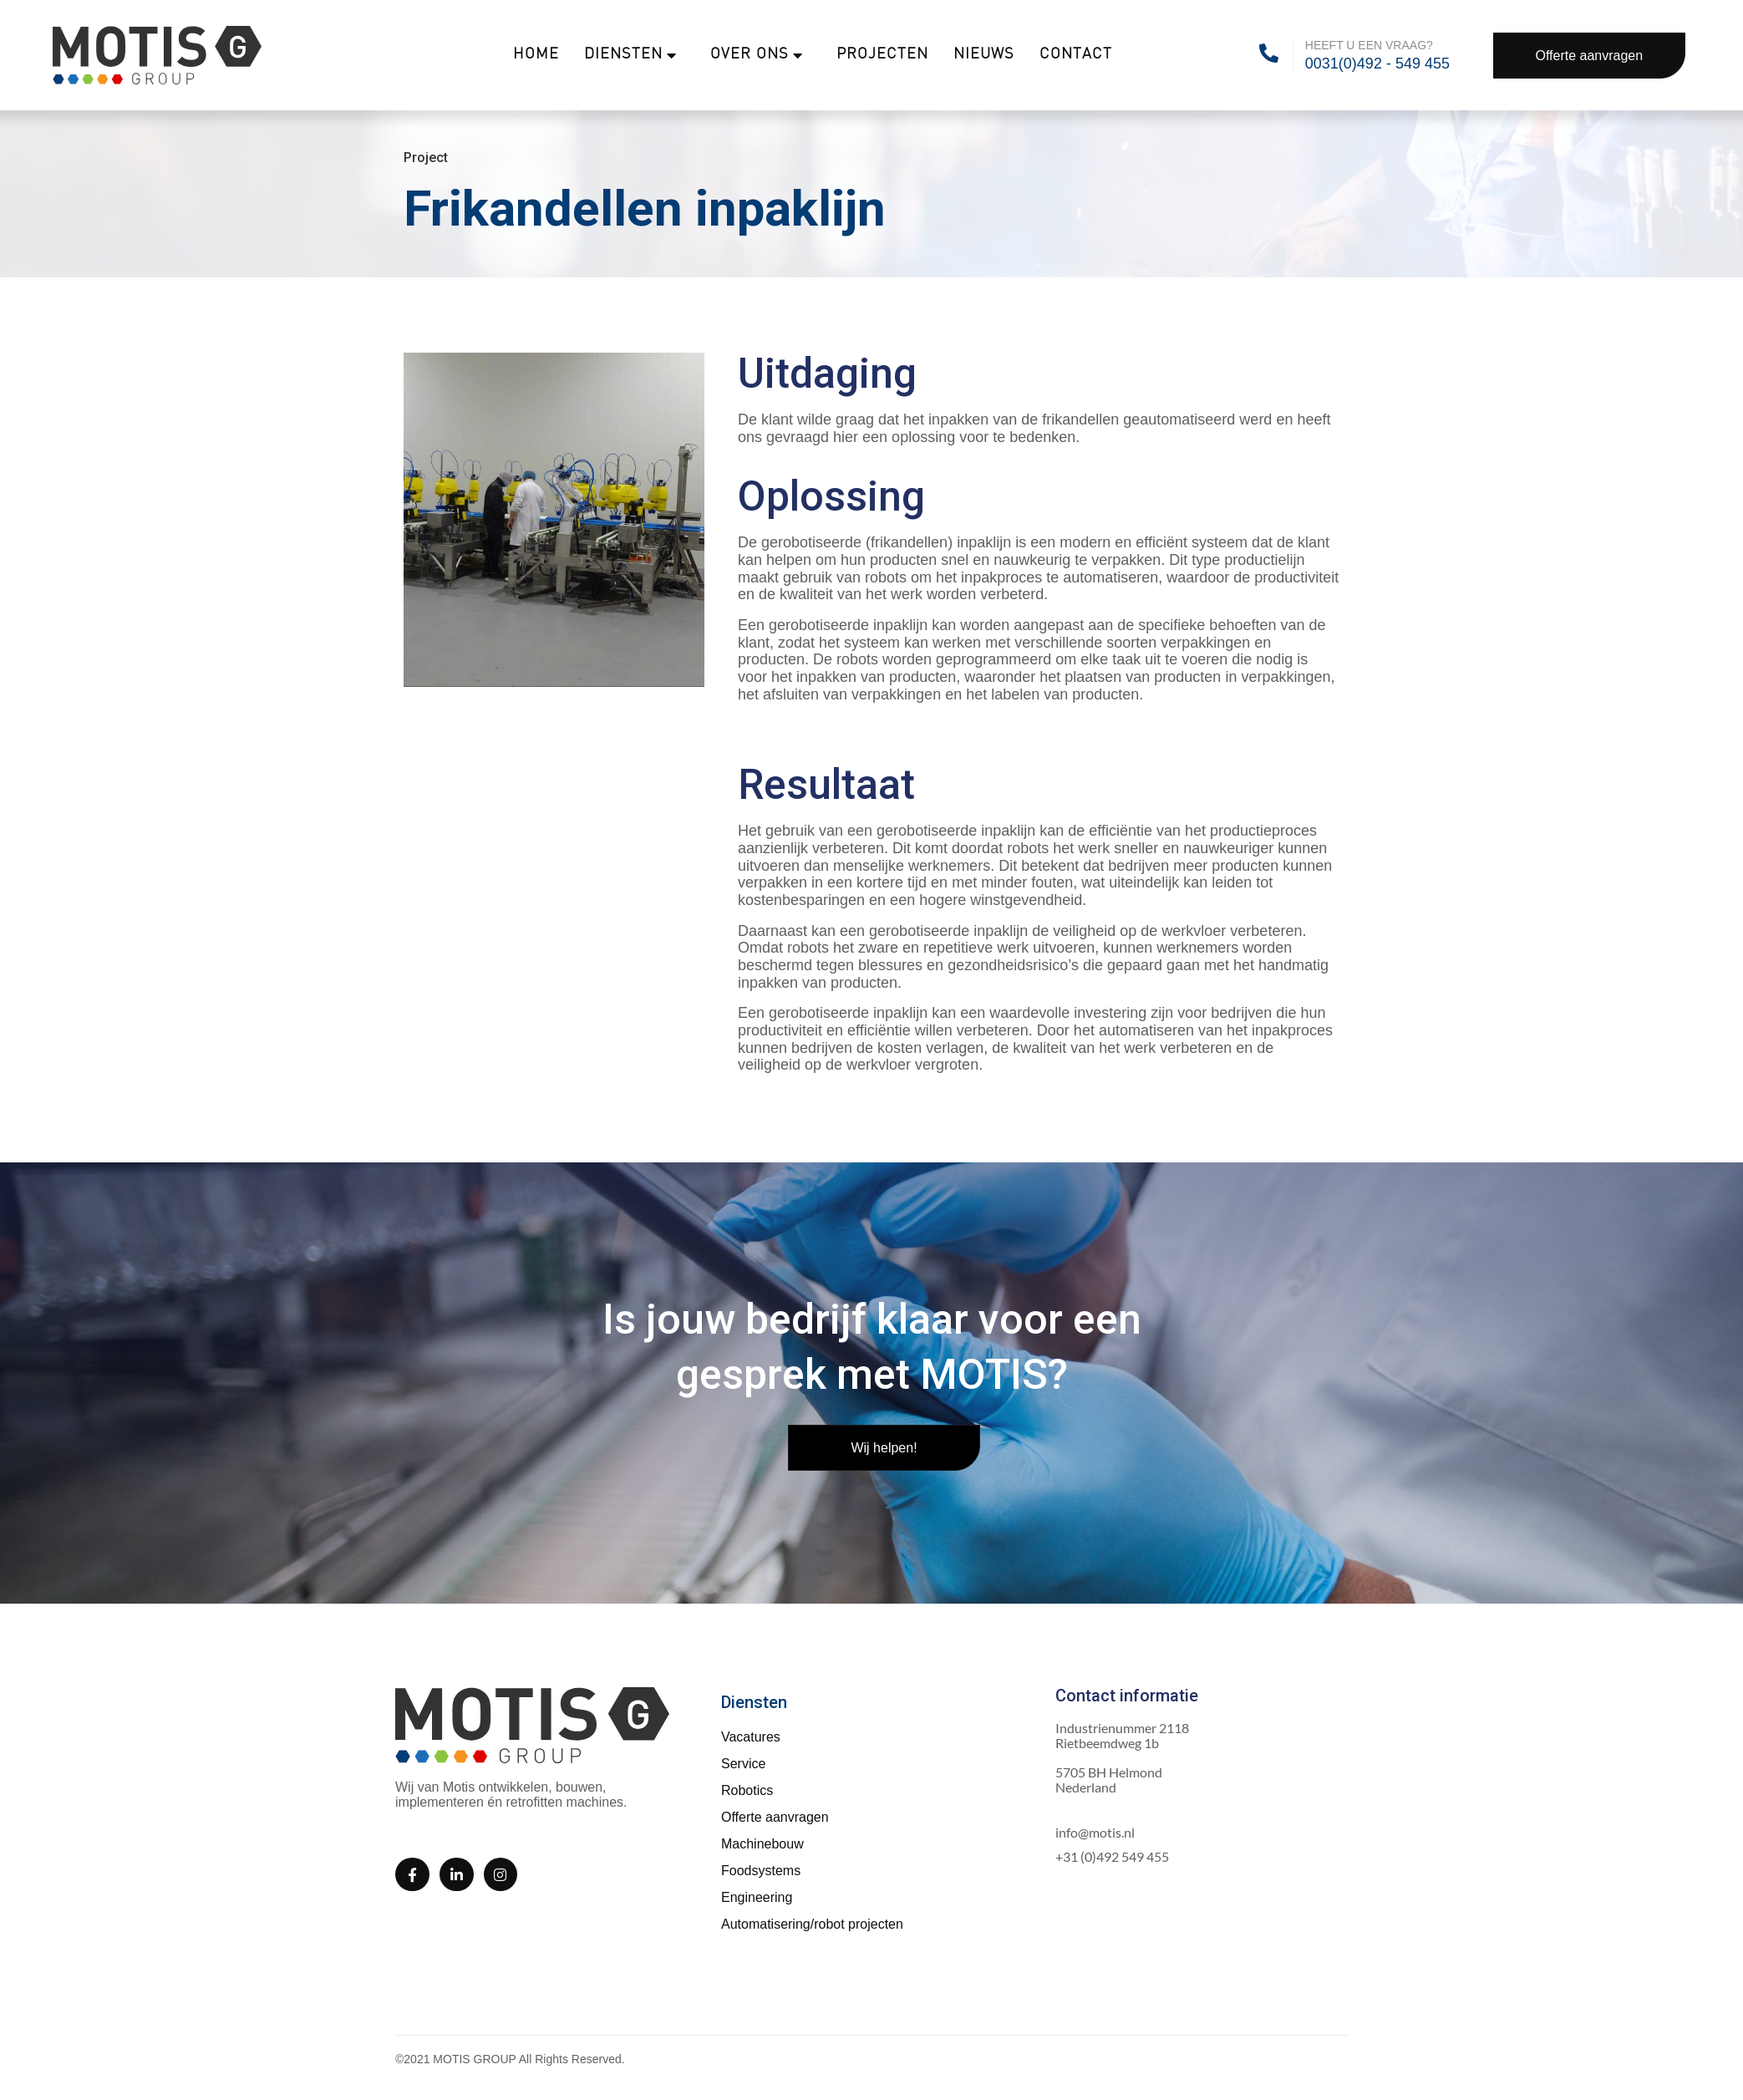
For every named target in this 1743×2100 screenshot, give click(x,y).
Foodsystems (760, 1871)
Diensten (630, 55)
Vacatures (750, 1737)
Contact (1075, 55)
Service (743, 1764)
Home (536, 55)
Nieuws (983, 55)
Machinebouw (762, 1844)
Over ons (756, 55)
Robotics (747, 1790)
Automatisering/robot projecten (812, 1924)
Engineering (756, 1897)
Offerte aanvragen (775, 1817)
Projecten (882, 55)
